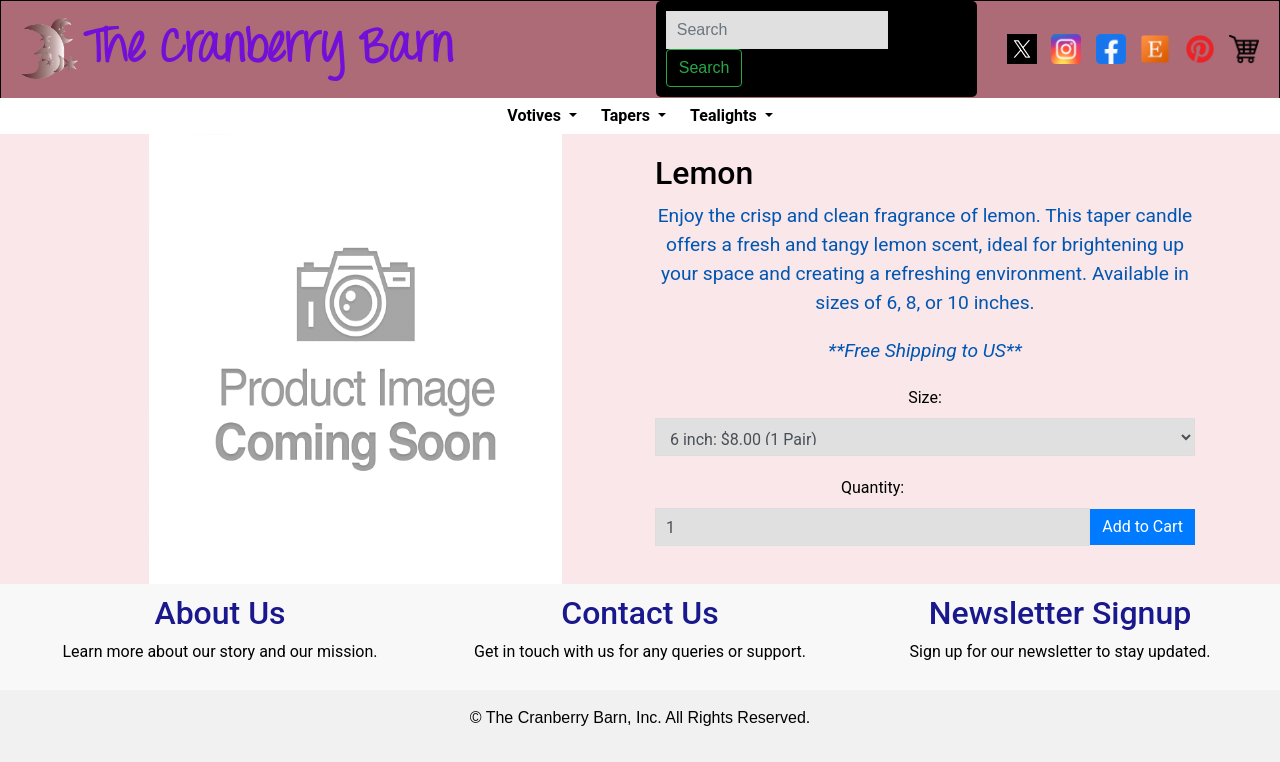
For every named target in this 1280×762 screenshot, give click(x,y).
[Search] (777, 30)
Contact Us (639, 613)
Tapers (627, 115)
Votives (536, 115)
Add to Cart (1142, 526)
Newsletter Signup (1060, 613)
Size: (925, 397)
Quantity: (872, 487)
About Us (219, 613)
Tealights (725, 115)
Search (704, 67)
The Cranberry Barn (268, 49)
